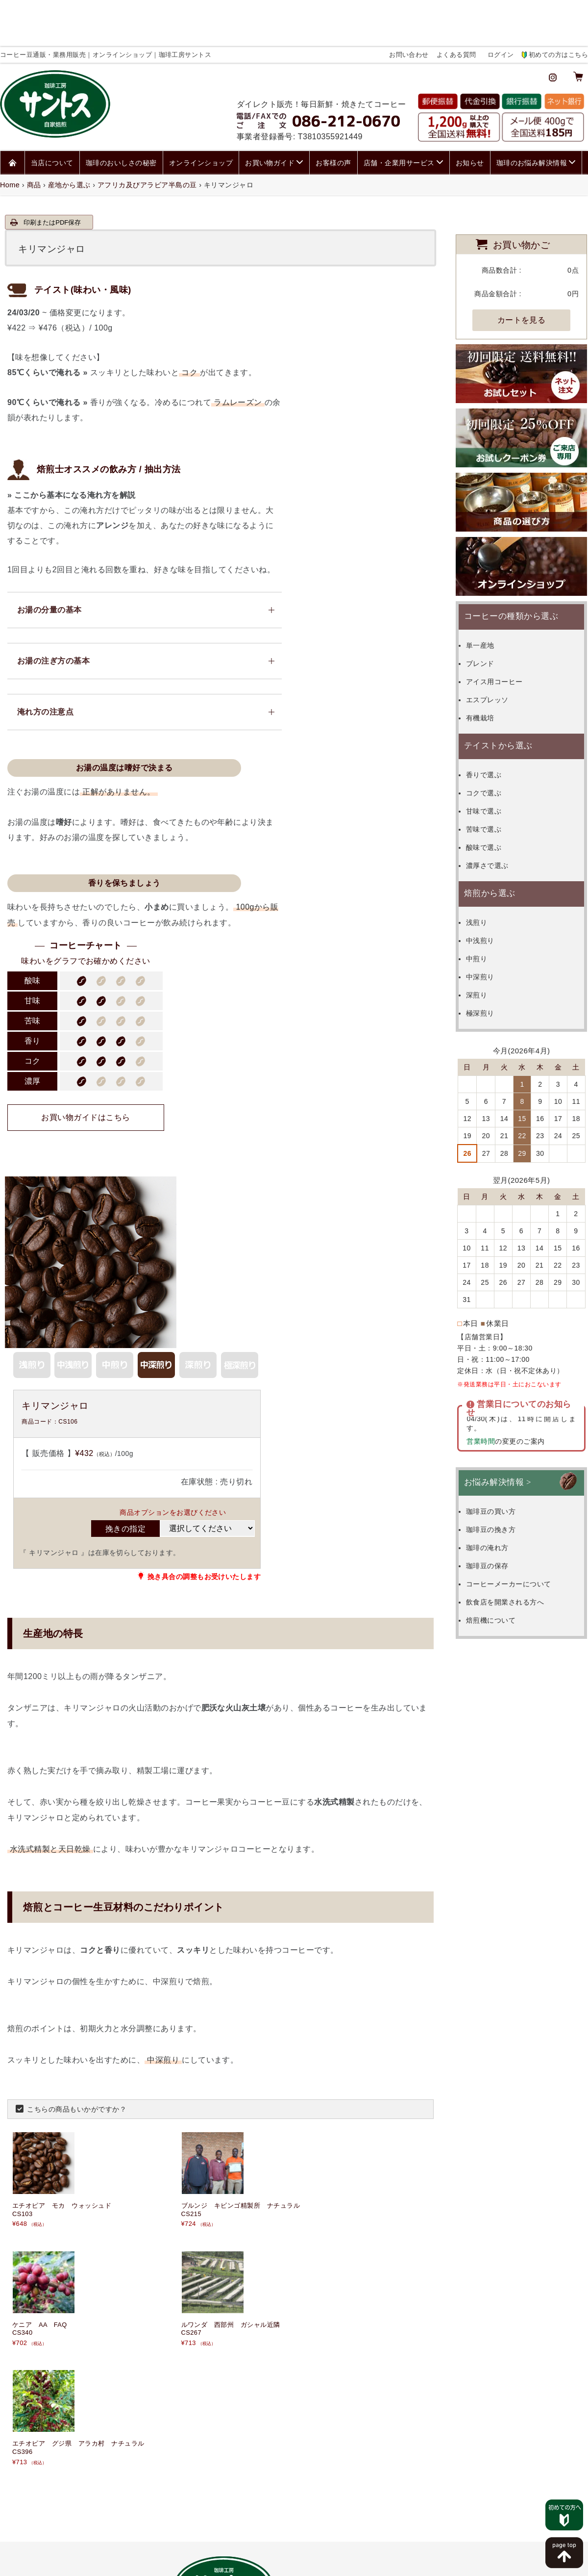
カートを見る (521, 267)
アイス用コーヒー (506, 629)
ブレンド (492, 610)
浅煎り (488, 869)
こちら (183, 2407)
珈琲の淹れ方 (499, 1485)
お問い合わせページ (488, 2277)
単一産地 (492, 592)
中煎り (488, 906)
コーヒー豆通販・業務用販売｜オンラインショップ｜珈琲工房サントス (272, 2570)
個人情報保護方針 (264, 2558)
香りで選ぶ (496, 722)
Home (10, 132)
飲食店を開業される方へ (517, 1540)
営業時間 (479, 1379)
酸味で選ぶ (496, 794)
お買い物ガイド (269, 110)
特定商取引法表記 (323, 2558)
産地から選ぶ (69, 132)
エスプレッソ (499, 647)
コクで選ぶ (496, 740)
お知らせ (470, 110)
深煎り (488, 942)
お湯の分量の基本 (42, 568)
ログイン (501, 7)
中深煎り (492, 924)
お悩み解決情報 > (497, 1420)
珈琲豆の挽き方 (503, 1467)
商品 (34, 132)
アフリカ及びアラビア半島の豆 (147, 132)
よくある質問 (456, 7)
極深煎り (492, 960)
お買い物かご (521, 191)
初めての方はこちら (558, 7)
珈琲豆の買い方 (503, 1449)
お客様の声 (333, 110)
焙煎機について (503, 1558)
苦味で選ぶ (496, 776)
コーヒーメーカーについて (521, 1522)
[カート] (578, 29)
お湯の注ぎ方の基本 (46, 620)
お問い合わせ (409, 7)
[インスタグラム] (553, 29)
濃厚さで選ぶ (499, 812)
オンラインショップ (201, 110)
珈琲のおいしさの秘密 (121, 110)
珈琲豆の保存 (499, 1503)
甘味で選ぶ (496, 758)
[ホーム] (12, 110)
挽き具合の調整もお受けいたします (379, 1148)
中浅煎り (492, 888)
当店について (52, 110)
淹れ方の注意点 (38, 672)
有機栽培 (492, 665)
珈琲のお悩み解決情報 (531, 110)
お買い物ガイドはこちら (362, 409)
